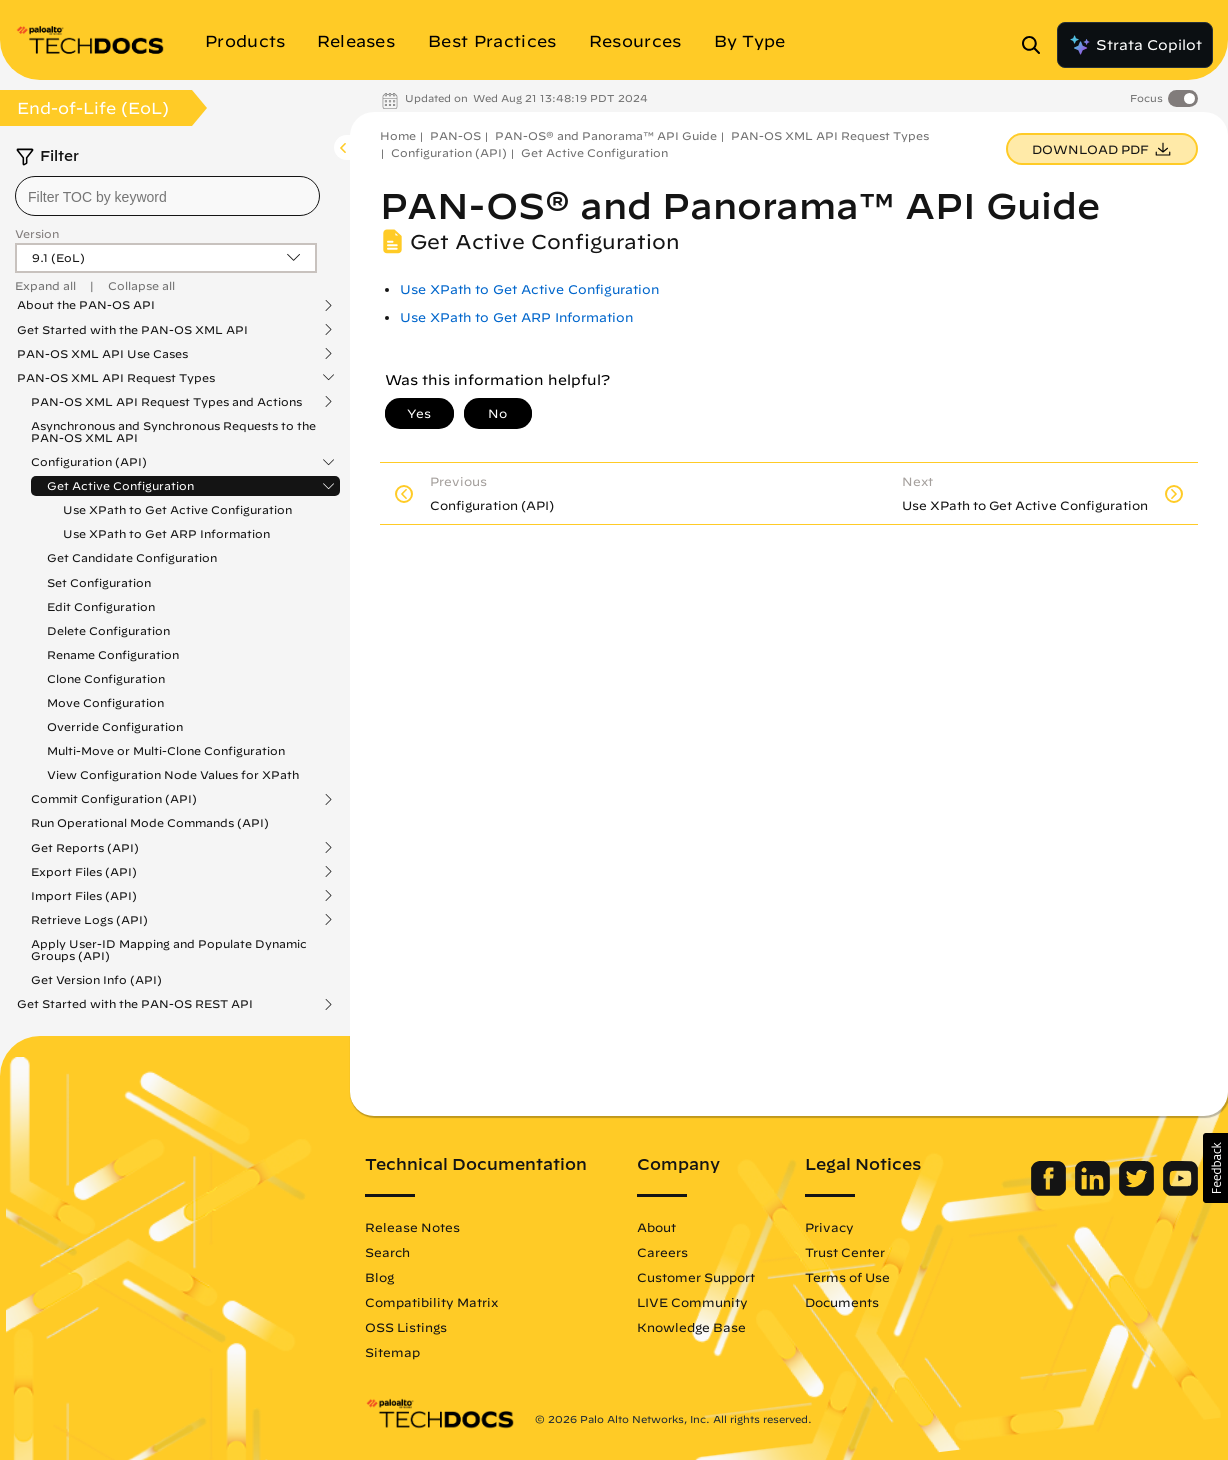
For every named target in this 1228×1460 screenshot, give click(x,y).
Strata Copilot (1135, 45)
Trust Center (845, 1252)
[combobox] (167, 196)
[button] (1215, 1168)
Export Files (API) (84, 872)
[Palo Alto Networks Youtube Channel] (1180, 1191)
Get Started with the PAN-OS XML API (132, 330)
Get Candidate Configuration (132, 557)
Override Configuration (115, 726)
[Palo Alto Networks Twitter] (1138, 1191)
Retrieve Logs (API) (89, 920)
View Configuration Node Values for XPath (173, 774)
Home (398, 135)
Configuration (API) (89, 462)
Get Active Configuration (120, 486)
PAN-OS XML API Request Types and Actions (166, 402)
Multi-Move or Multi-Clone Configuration (166, 750)
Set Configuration (99, 582)
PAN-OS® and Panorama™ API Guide (606, 135)
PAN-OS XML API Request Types (116, 378)
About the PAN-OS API (86, 305)
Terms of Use (847, 1277)
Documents (842, 1302)
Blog (379, 1277)
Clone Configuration (106, 678)
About (656, 1227)
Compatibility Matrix (431, 1302)
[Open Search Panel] (1037, 45)
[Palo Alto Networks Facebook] (1050, 1191)
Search (387, 1252)
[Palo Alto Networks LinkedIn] (1094, 1191)
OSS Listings (406, 1327)
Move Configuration (105, 702)
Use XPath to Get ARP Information (166, 533)
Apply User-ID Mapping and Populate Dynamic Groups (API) (169, 949)
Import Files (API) (84, 896)
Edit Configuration (101, 606)
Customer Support (696, 1277)
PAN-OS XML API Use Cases (102, 354)
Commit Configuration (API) (114, 799)
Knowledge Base (691, 1327)
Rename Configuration (113, 654)
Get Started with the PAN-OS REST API (135, 1004)
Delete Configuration (108, 630)
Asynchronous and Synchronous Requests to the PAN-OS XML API (173, 431)
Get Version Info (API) (96, 979)
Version (37, 233)
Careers (662, 1252)
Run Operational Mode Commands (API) (150, 822)
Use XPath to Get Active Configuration (177, 509)
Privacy (829, 1227)
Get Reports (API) (85, 848)
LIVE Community (692, 1302)
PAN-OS (455, 135)
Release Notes (412, 1227)
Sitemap (392, 1352)
